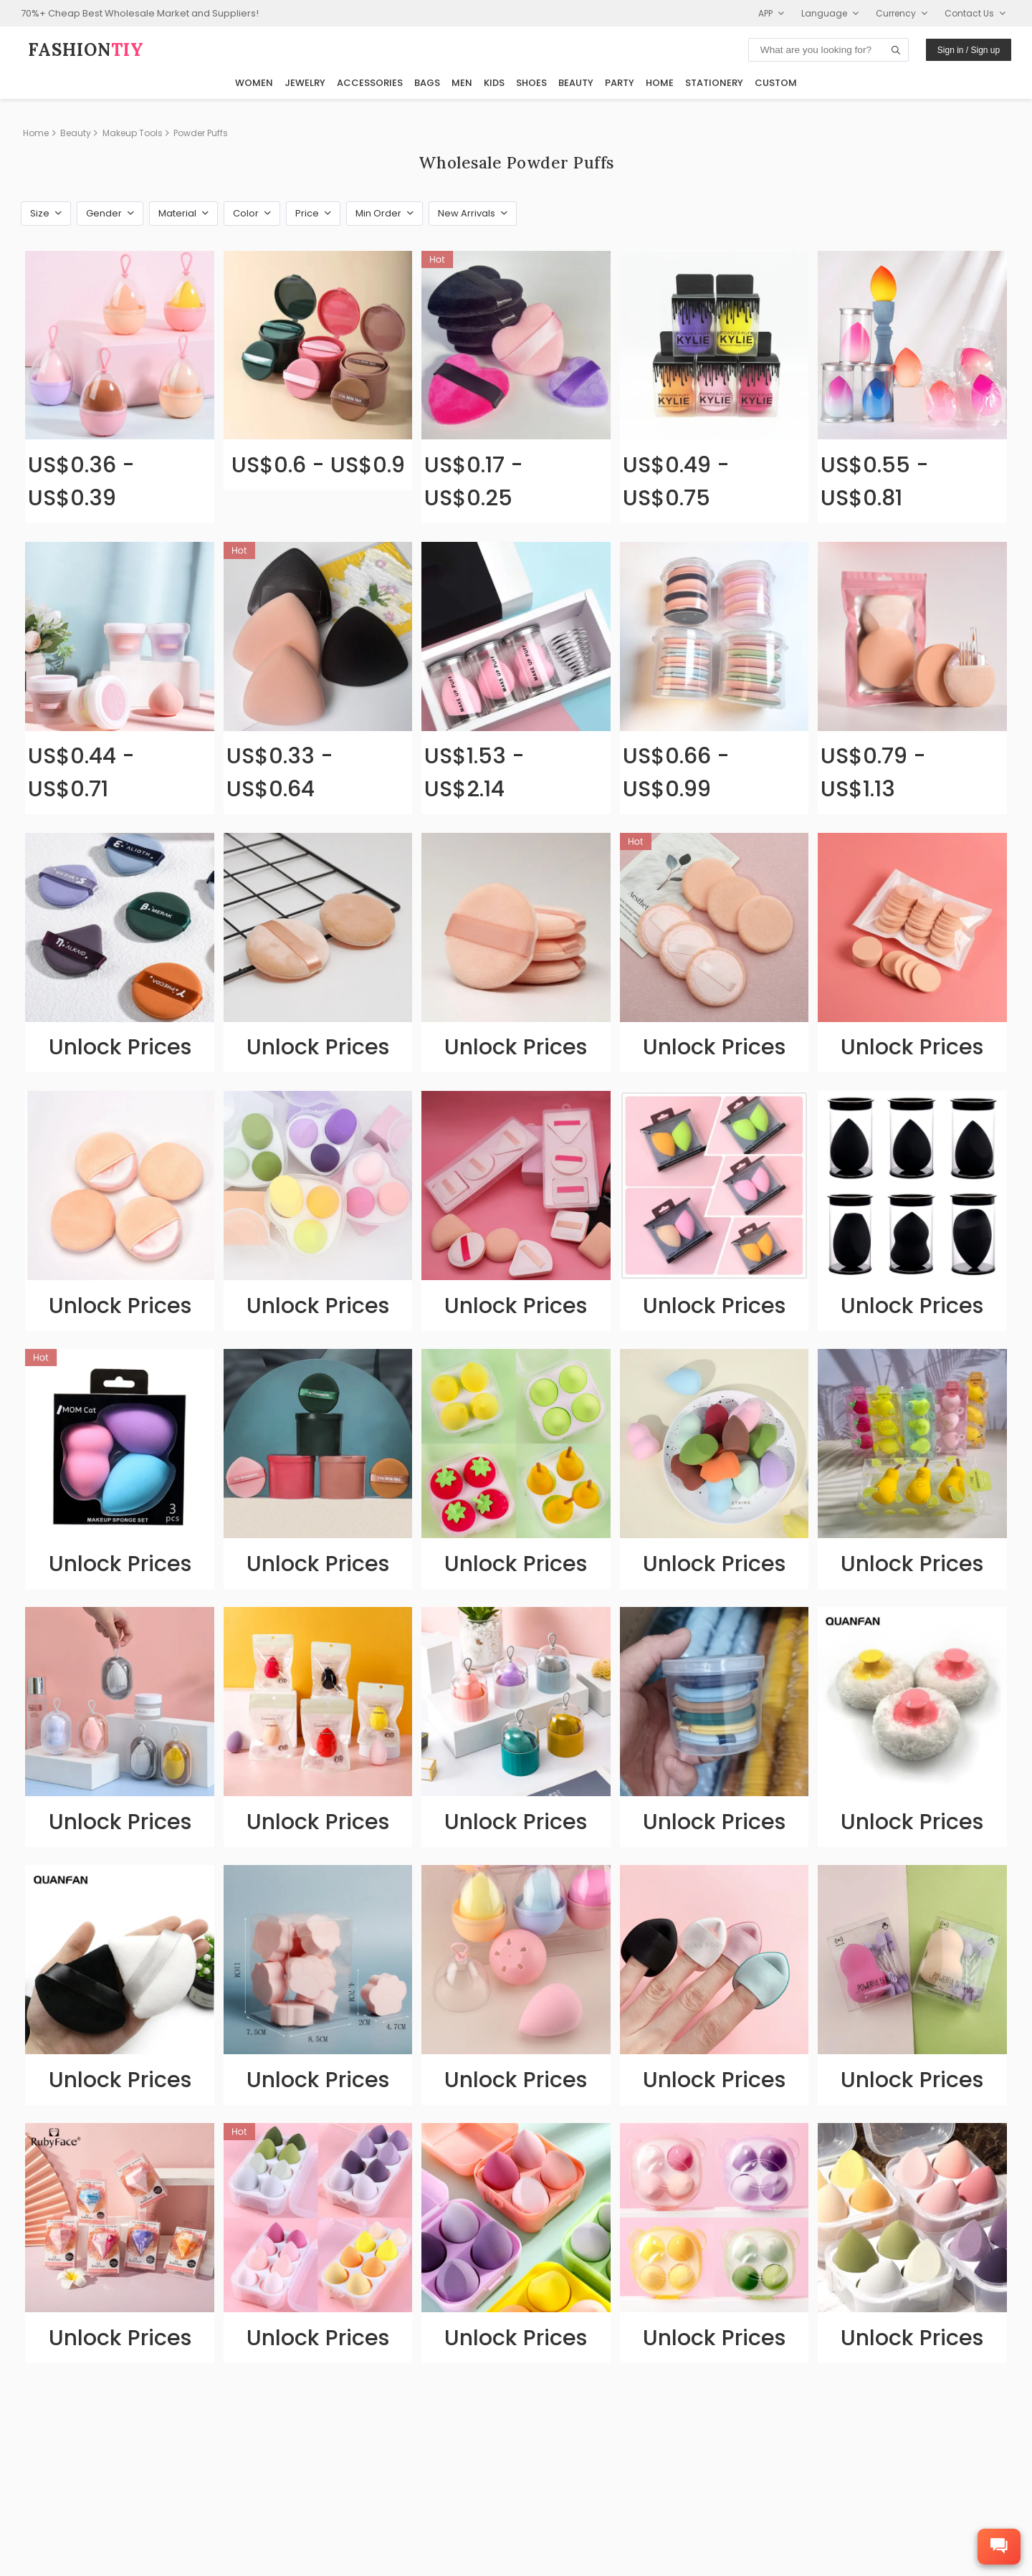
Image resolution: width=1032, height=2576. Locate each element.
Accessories (370, 83)
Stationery (714, 83)
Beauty (575, 83)
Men (462, 83)
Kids (494, 83)
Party (619, 83)
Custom (776, 83)
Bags (427, 83)
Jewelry (305, 83)
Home (660, 83)
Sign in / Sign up (968, 50)
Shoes (531, 83)
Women (254, 83)
